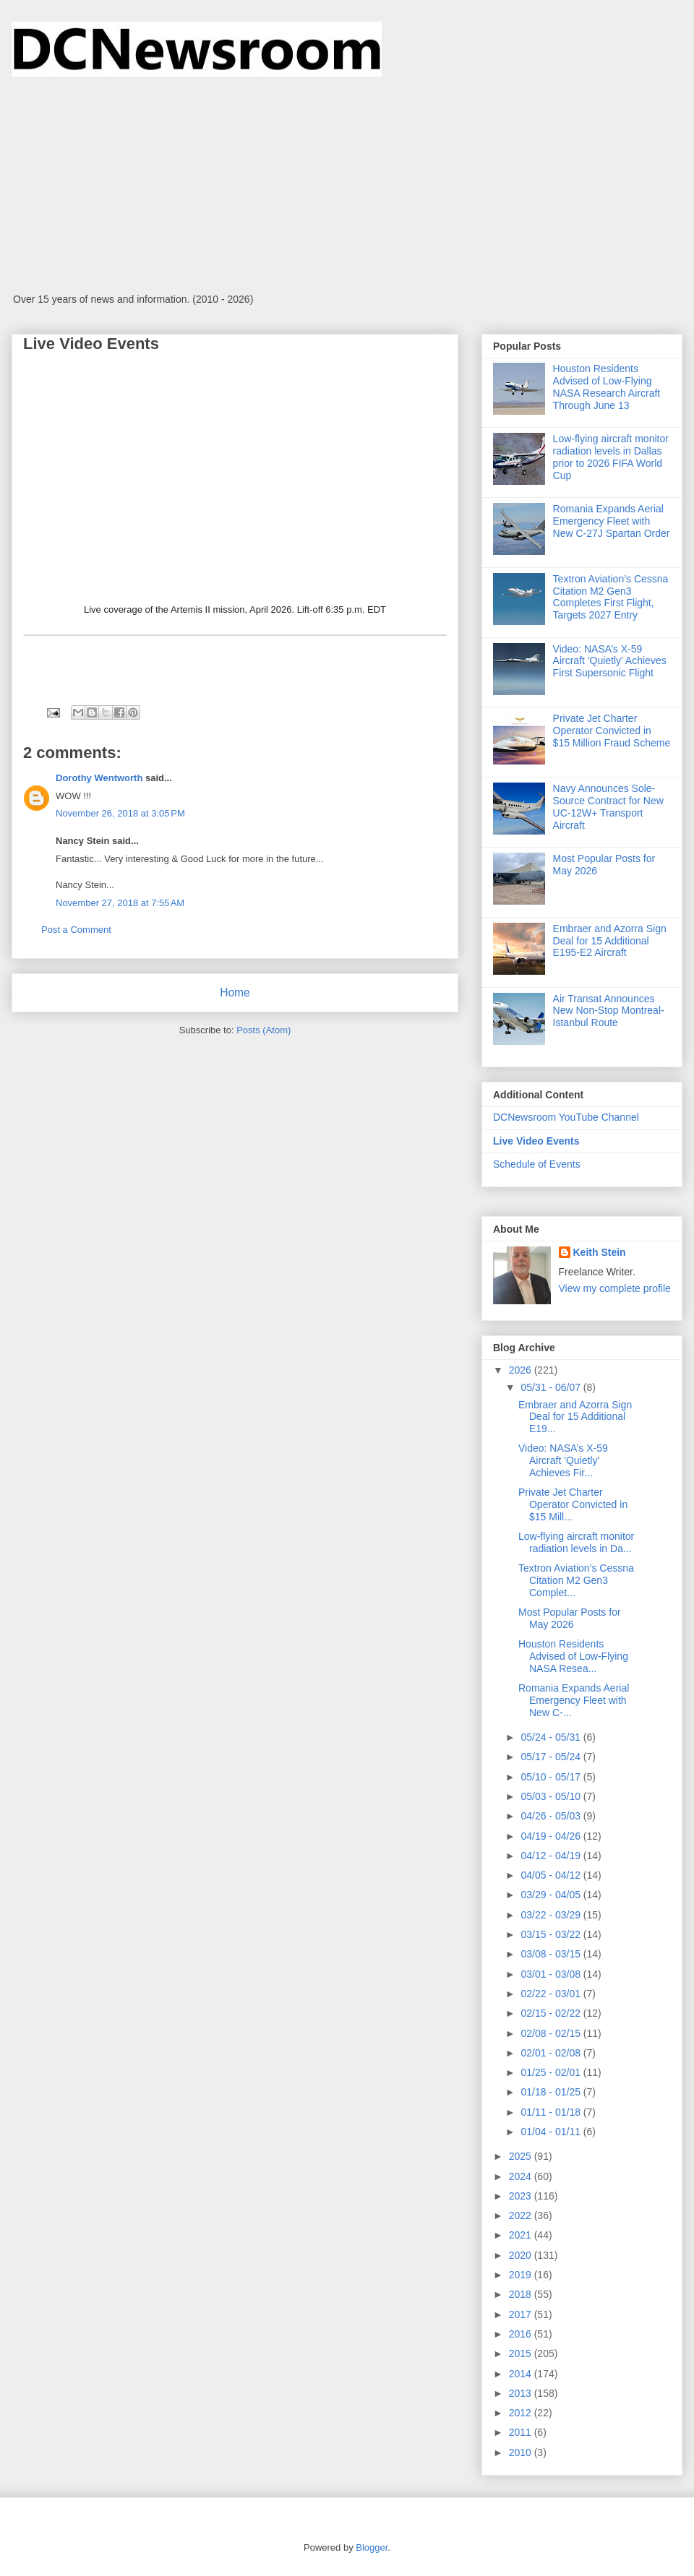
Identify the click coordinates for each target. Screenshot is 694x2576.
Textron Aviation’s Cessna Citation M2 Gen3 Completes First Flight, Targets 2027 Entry (611, 597)
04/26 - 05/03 (551, 1816)
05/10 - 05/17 (551, 1777)
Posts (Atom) (263, 1030)
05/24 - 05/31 (551, 1737)
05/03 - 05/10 (551, 1796)
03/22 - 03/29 (551, 1915)
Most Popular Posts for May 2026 (569, 1618)
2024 (521, 2176)
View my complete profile (615, 1288)
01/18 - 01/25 (551, 2092)
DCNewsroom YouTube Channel (566, 1117)
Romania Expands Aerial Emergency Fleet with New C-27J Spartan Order (611, 521)
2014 (521, 2373)
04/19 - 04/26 (551, 1836)
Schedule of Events (537, 1164)
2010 (521, 2452)
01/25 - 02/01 (551, 2072)
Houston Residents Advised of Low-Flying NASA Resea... (573, 1656)
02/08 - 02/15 (551, 2033)
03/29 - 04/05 (551, 1894)
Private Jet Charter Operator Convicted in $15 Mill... (572, 1504)
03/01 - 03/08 (551, 1974)
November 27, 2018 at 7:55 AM (120, 902)
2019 (521, 2274)
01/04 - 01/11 (551, 2131)
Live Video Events (536, 1141)
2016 (521, 2334)
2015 (521, 2353)
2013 (521, 2393)
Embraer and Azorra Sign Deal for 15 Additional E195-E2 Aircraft (610, 941)
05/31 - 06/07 (551, 1387)
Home (235, 992)
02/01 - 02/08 (551, 2053)
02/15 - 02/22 (551, 2013)
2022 (521, 2215)
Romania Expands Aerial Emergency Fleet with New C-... (573, 1700)
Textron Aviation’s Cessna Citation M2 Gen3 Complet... (576, 1580)
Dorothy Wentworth (99, 777)
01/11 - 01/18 (551, 2112)
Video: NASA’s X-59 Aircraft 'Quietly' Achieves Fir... (563, 1460)
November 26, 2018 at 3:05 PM (120, 813)
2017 (521, 2314)
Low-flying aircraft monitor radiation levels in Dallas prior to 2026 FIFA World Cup (611, 457)
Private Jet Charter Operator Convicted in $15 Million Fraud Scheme (612, 730)
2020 (521, 2255)
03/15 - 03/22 (551, 1934)
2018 (521, 2294)
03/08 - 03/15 (551, 1954)
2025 (521, 2156)
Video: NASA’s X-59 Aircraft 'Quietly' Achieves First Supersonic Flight (610, 661)
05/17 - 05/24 (551, 1756)
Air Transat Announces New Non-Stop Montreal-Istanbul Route (608, 1011)
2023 (521, 2196)
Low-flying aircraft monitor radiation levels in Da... (576, 1542)
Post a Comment (76, 929)
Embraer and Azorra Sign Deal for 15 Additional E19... (575, 1417)
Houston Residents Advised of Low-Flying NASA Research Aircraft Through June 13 (607, 386)
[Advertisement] (347, 185)
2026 (521, 1370)
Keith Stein (599, 1252)
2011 (521, 2432)
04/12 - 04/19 (551, 1855)
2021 (521, 2235)
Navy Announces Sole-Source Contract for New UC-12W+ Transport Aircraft (608, 806)
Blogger (371, 2547)
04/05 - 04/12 (551, 1875)
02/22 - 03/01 (551, 1993)
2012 (521, 2412)
